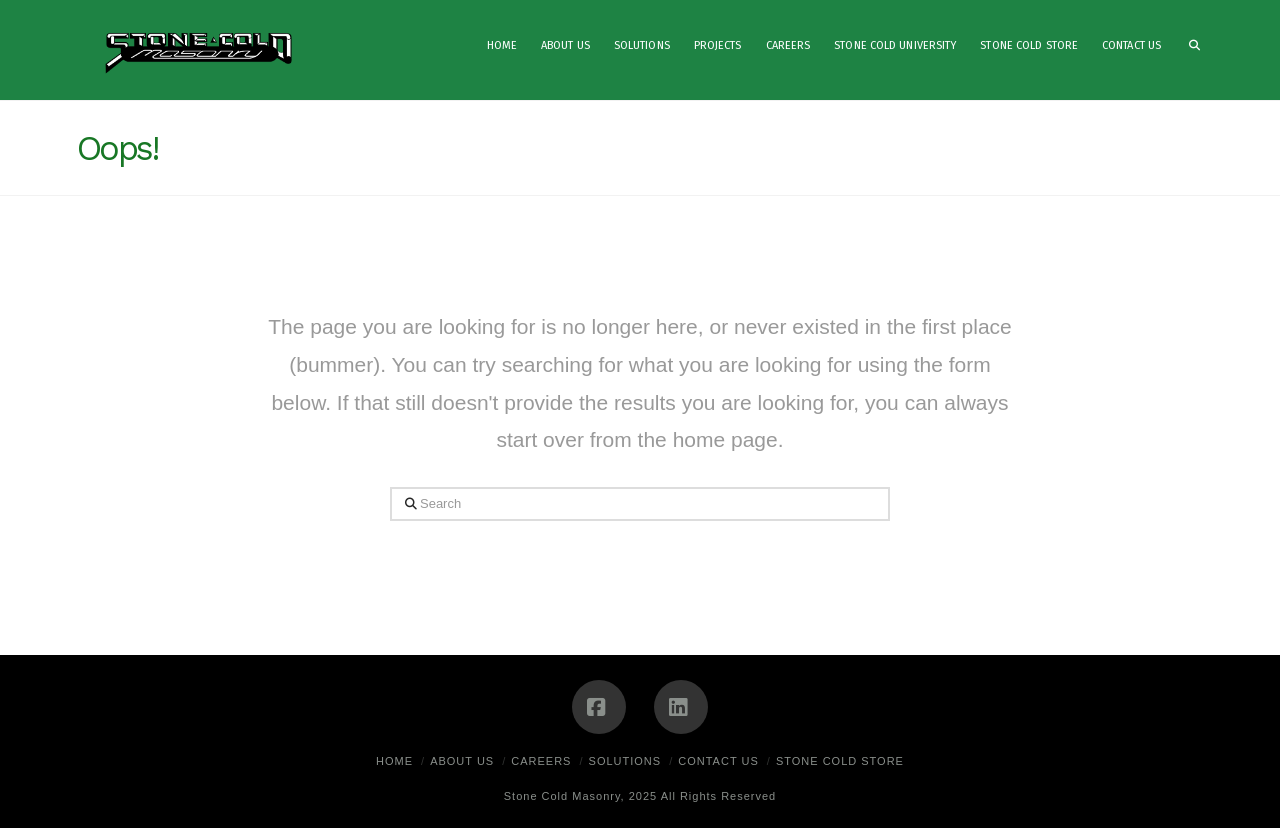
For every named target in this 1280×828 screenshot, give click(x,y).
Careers (541, 761)
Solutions (625, 761)
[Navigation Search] (1188, 50)
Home (394, 761)
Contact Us (718, 761)
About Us (462, 761)
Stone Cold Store (840, 761)
